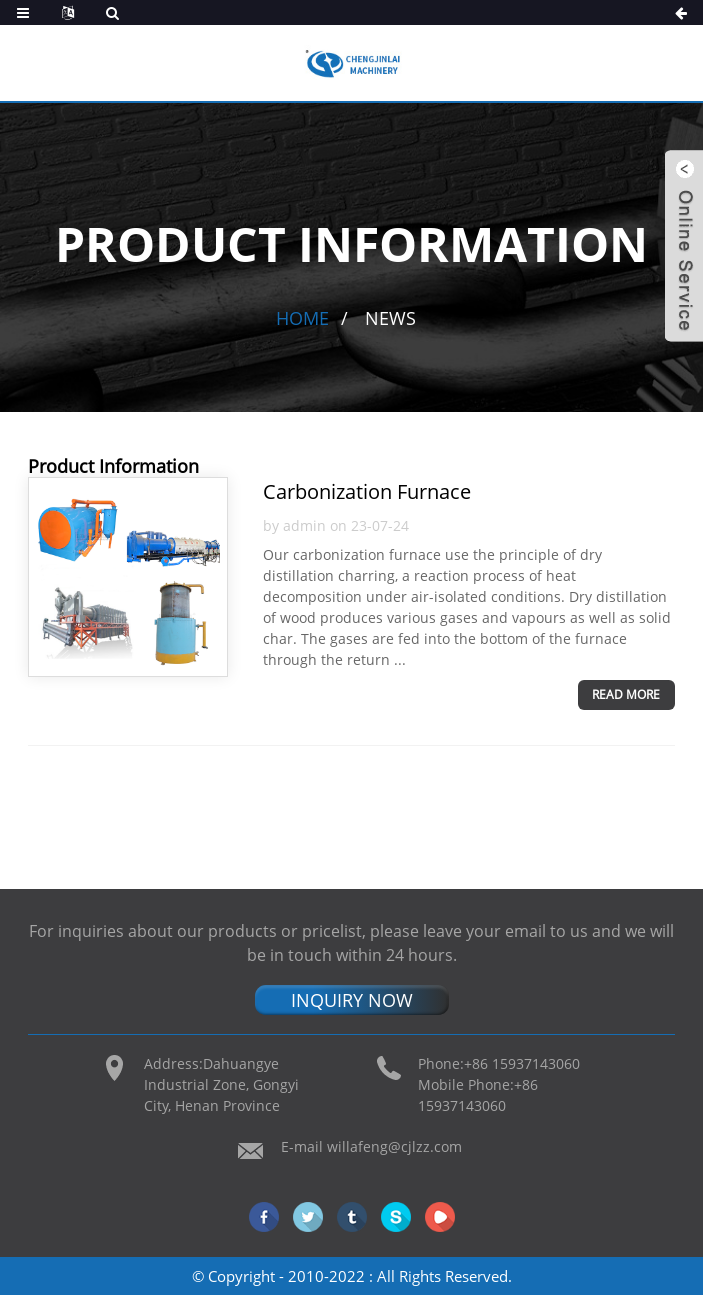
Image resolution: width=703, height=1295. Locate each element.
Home (302, 318)
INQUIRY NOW (352, 1000)
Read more (626, 694)
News (390, 318)
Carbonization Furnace (367, 491)
